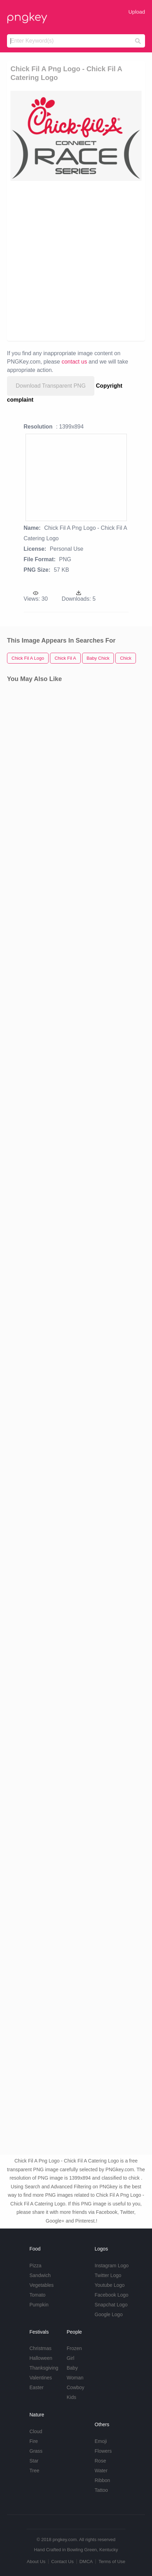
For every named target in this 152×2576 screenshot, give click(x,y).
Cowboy (76, 2387)
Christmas (40, 2348)
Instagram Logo (112, 2265)
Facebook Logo (112, 2295)
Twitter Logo (108, 2275)
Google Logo (109, 2314)
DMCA (86, 2561)
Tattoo (101, 2490)
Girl (70, 2358)
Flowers (103, 2451)
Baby (72, 2368)
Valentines (40, 2377)
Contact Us (62, 2561)
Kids (71, 2397)
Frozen (74, 2348)
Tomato (37, 2295)
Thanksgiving (43, 2368)
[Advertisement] (76, 260)
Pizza (35, 2265)
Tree (34, 2470)
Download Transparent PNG (51, 386)
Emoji (101, 2441)
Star (33, 2461)
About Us (36, 2561)
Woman (75, 2377)
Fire (33, 2441)
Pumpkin (38, 2304)
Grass (35, 2451)
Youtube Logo (110, 2285)
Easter (36, 2387)
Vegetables (41, 2285)
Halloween (40, 2358)
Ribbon (102, 2480)
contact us (74, 362)
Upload (136, 12)
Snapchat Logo (111, 2304)
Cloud (35, 2431)
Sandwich (40, 2275)
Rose (100, 2461)
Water (101, 2470)
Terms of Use (112, 2561)
